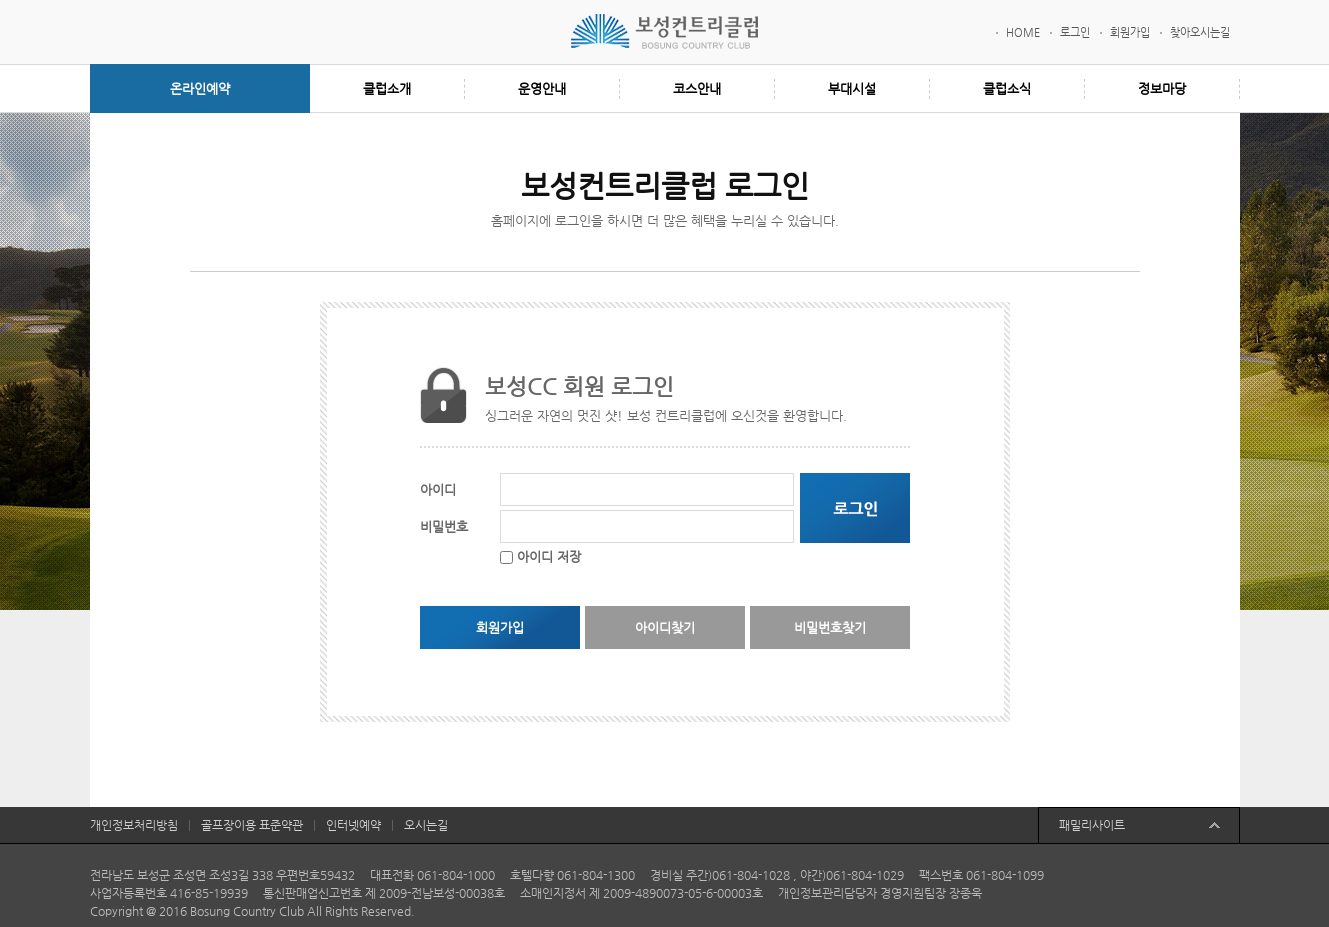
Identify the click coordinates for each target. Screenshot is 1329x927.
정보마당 (1162, 88)
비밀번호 (444, 526)
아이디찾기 (665, 627)
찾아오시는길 (1200, 32)
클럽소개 (387, 88)
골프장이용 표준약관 (252, 825)
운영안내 (542, 88)
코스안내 (697, 88)
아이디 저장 (549, 556)
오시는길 (426, 825)
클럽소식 (1007, 88)
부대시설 (852, 88)
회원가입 (1130, 32)
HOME (1023, 32)
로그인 (1075, 32)
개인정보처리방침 (134, 825)
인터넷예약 (353, 825)
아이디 (438, 489)
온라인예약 (200, 88)
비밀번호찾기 (830, 627)
